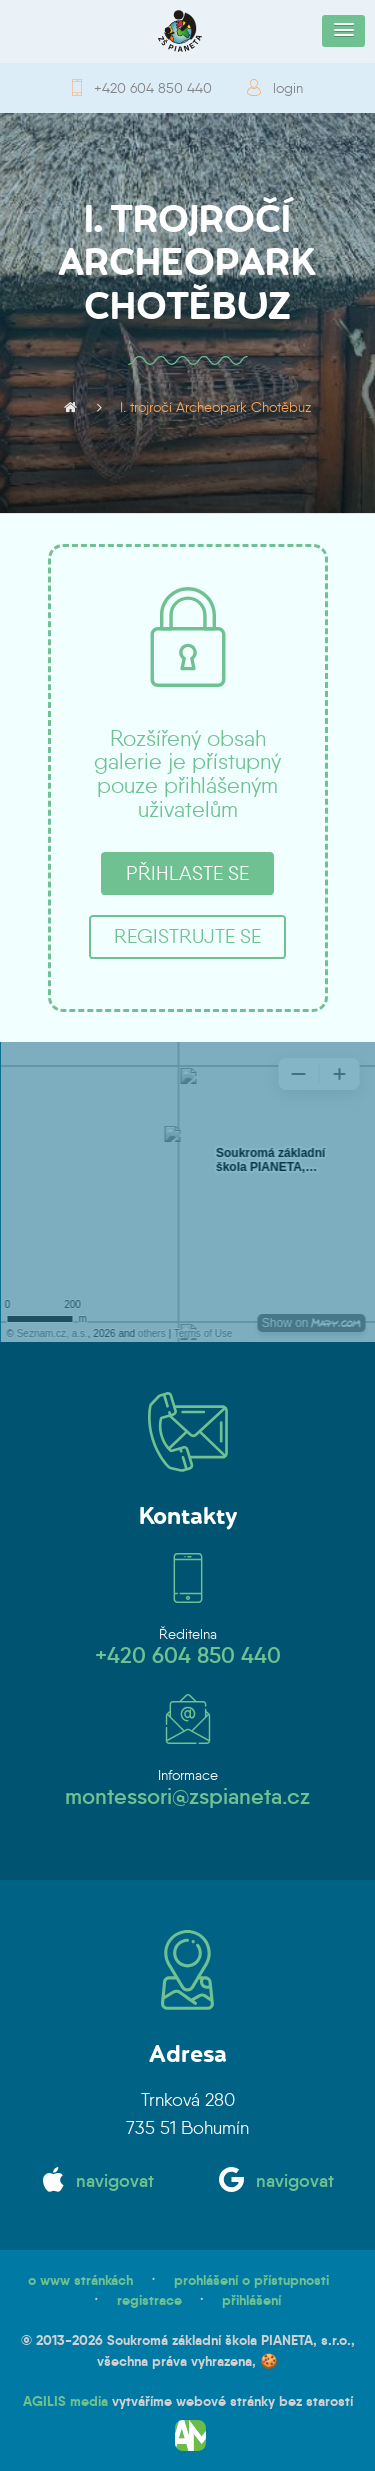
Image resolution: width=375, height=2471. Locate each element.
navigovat (115, 2181)
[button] (343, 31)
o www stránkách (80, 2280)
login (288, 88)
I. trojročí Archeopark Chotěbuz (215, 407)
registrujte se (187, 936)
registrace (149, 2300)
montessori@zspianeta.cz (187, 1796)
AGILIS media (65, 2401)
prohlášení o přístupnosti (251, 2280)
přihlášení (251, 2300)
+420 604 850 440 (153, 88)
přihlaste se (187, 873)
